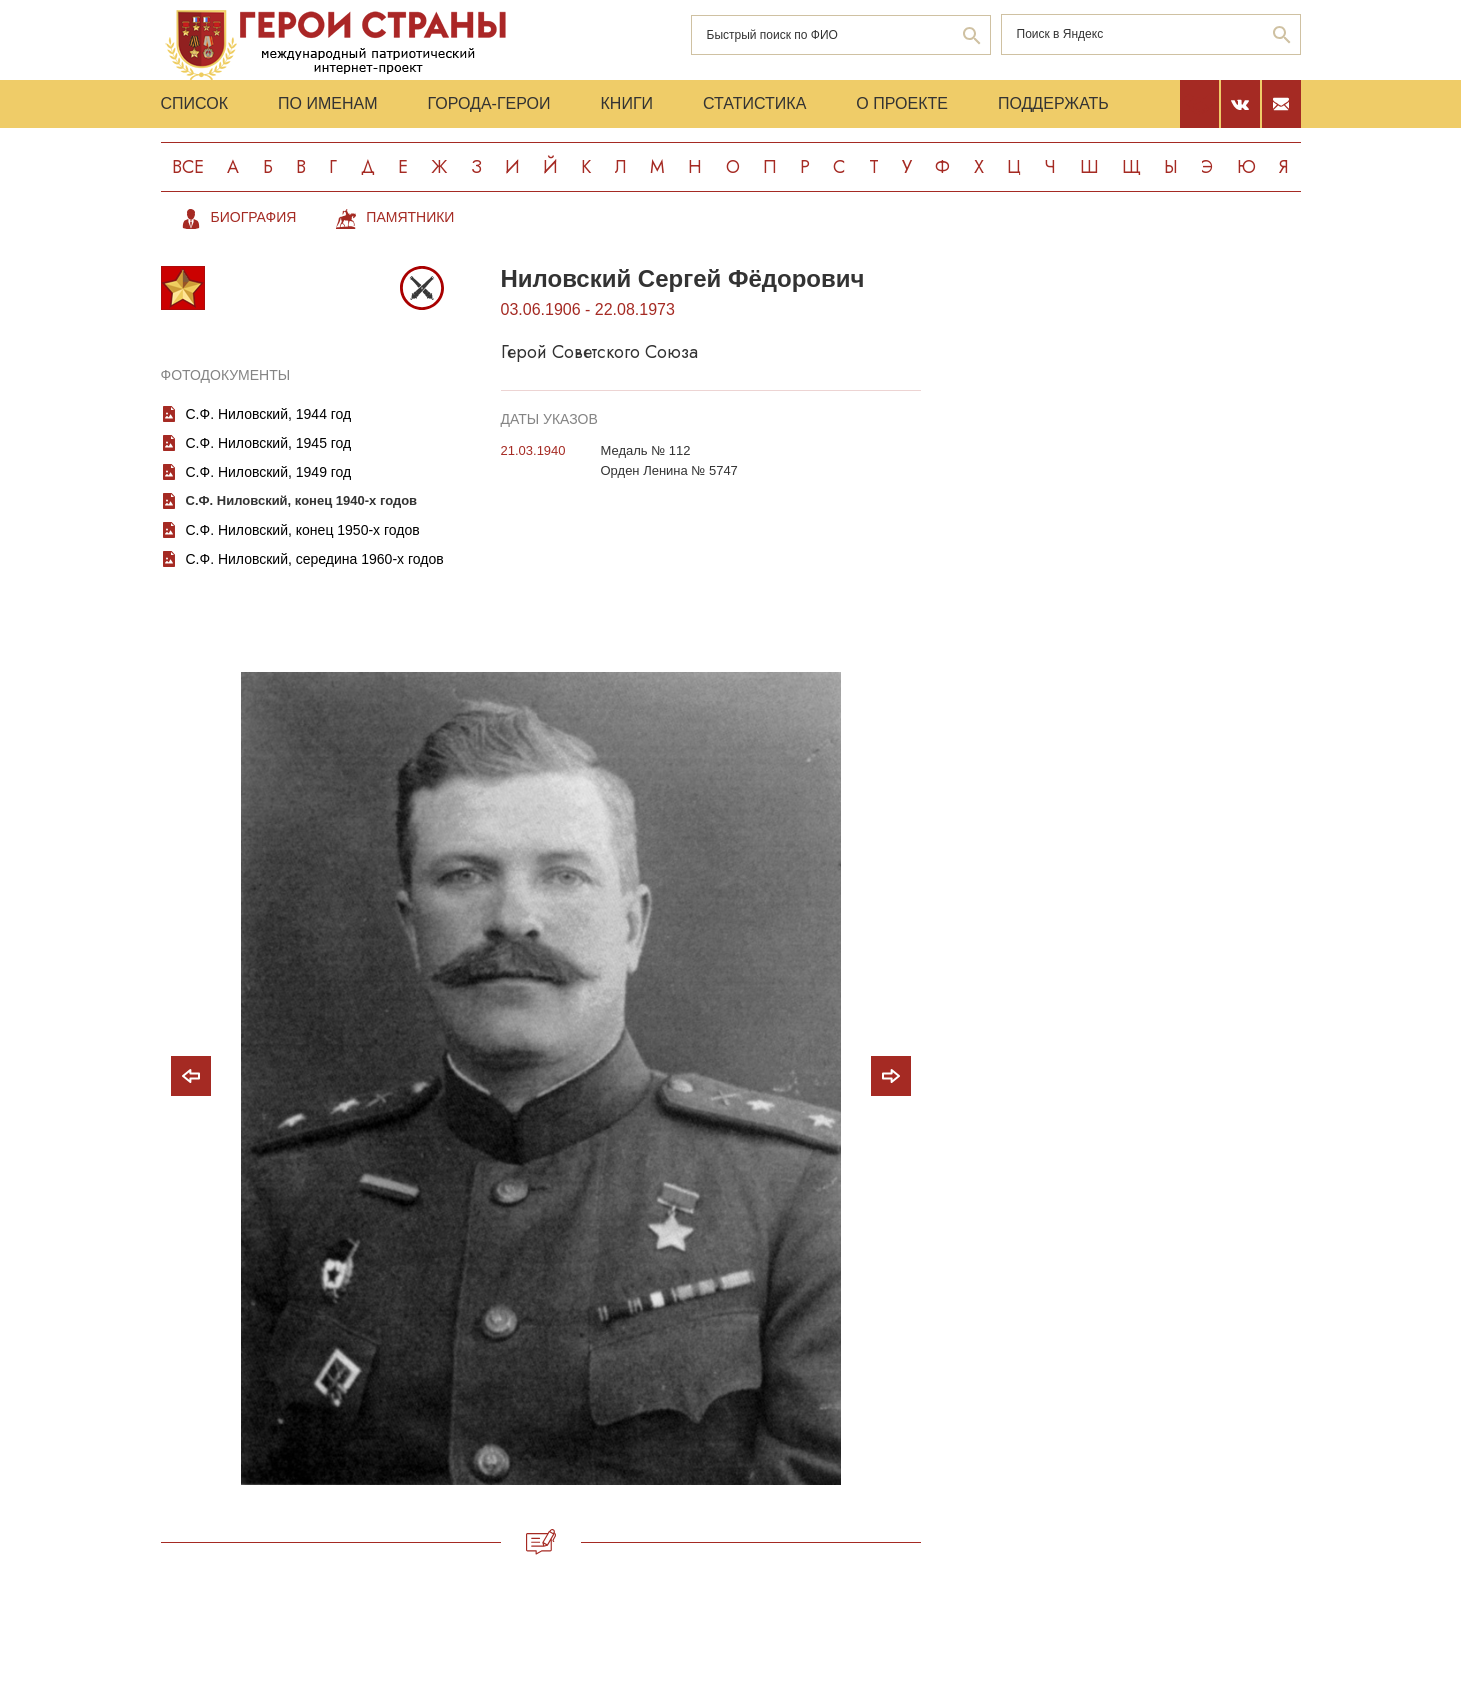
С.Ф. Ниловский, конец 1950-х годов (303, 530)
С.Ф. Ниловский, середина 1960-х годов (315, 559)
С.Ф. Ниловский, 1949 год (269, 472)
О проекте (902, 103)
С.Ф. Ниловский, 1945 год (269, 443)
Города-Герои (488, 103)
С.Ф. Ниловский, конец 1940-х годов (302, 500)
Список (195, 103)
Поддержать (1053, 103)
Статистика (754, 103)
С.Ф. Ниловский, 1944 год (269, 414)
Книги (627, 103)
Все (188, 167)
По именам (327, 103)
